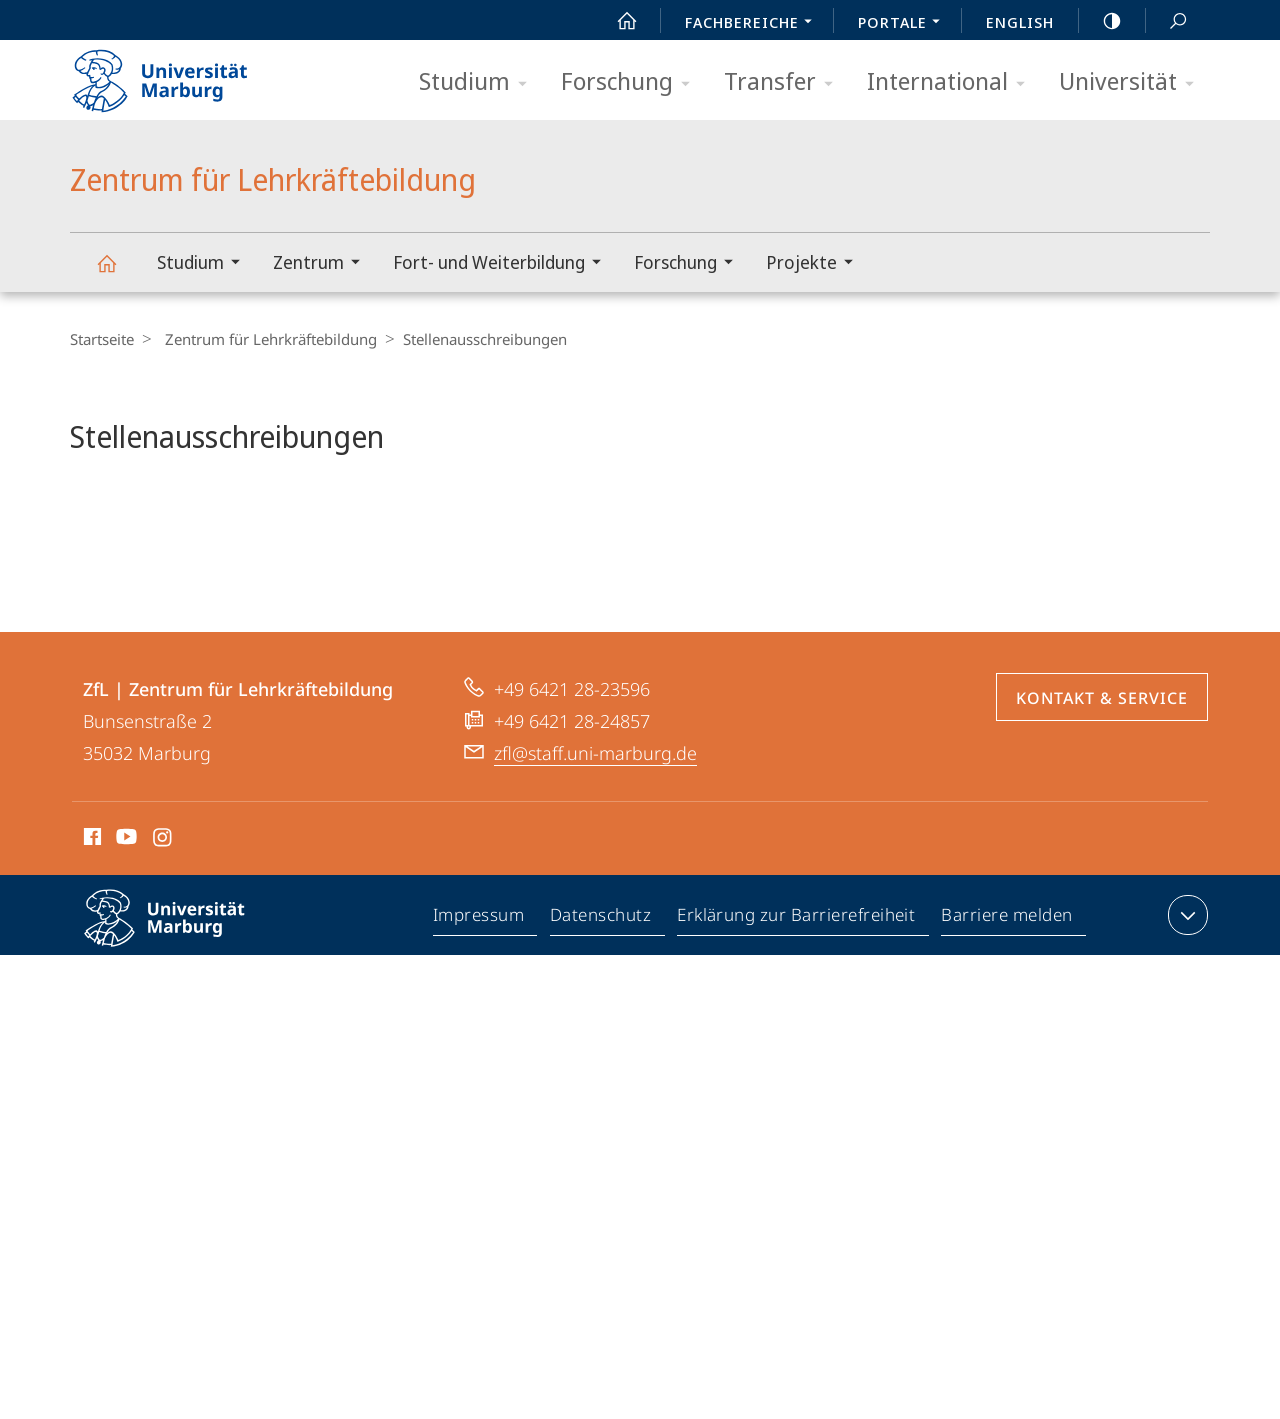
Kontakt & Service (1102, 751)
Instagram (163, 893)
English (1020, 22)
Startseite (102, 339)
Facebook (90, 893)
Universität (1133, 82)
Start (616, 21)
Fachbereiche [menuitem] (754, 24)
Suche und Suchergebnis (1167, 21)
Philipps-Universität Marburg (182, 987)
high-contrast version (1101, 21)
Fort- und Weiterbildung (503, 264)
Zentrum (323, 264)
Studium (479, 82)
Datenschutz (601, 972)
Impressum (479, 972)
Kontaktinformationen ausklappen (1185, 968)
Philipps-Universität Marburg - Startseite (177, 74)
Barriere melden (1007, 972)
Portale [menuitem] (904, 24)
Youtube (124, 893)
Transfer (785, 82)
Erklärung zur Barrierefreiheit (797, 972)
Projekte (816, 264)
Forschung (632, 82)
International (952, 82)
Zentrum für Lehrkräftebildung (118, 272)
